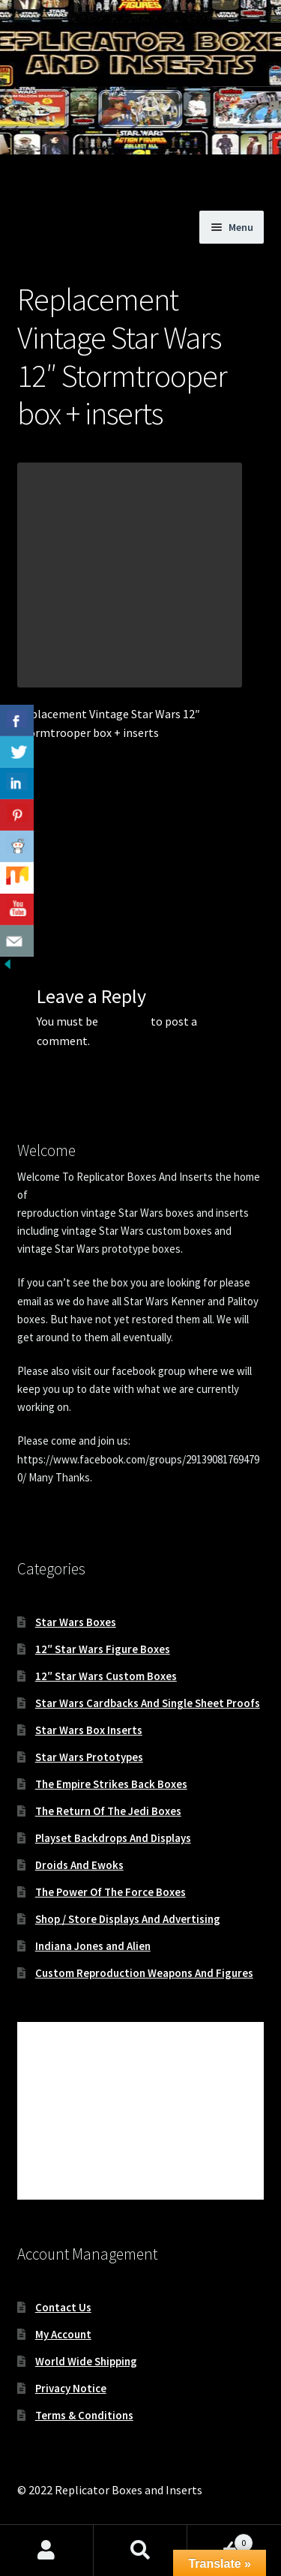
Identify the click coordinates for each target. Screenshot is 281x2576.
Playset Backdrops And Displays (113, 1838)
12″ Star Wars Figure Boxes (102, 1649)
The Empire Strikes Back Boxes (111, 1784)
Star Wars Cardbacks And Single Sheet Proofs (147, 1703)
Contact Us (63, 2307)
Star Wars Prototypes (89, 1757)
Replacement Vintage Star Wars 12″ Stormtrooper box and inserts (75, 858)
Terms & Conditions (84, 2415)
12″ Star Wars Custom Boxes (106, 1676)
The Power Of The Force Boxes (110, 1892)
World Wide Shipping (86, 2361)
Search (140, 2550)
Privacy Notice (70, 2388)
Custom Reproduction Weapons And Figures (144, 1973)
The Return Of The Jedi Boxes (108, 1811)
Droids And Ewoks (79, 1865)
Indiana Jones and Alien (93, 1946)
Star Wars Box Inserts (88, 1730)
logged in (124, 1021)
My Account (63, 2334)
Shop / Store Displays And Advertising (127, 1919)
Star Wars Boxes (75, 1622)
